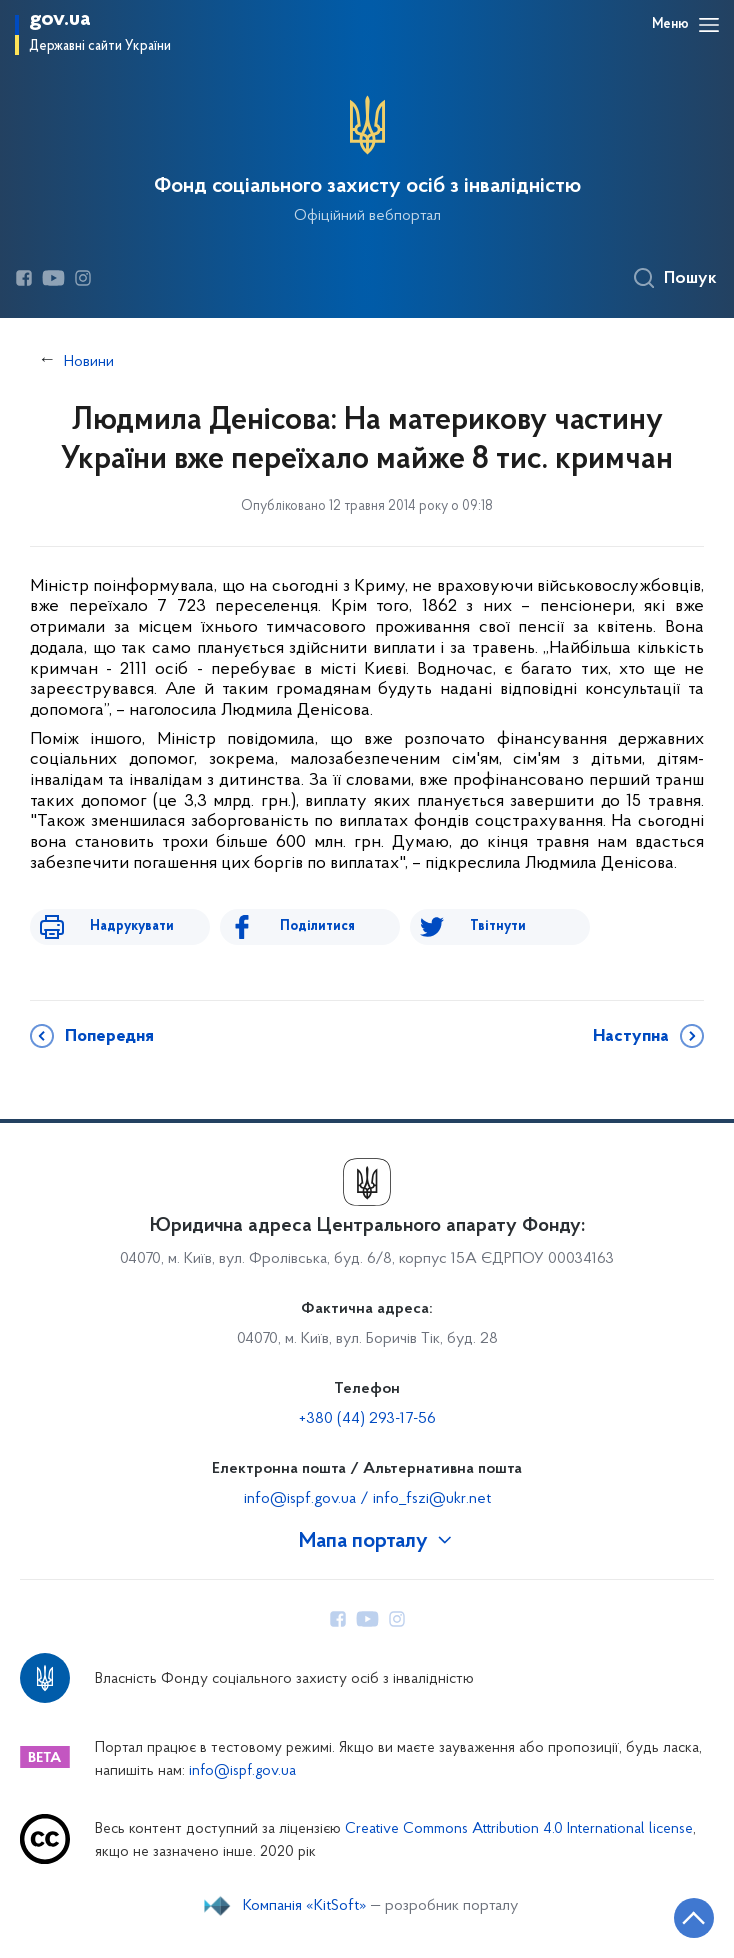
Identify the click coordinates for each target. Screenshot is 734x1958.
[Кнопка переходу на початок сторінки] (694, 1918)
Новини (89, 362)
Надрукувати (132, 926)
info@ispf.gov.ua (242, 1771)
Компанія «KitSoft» (305, 1906)
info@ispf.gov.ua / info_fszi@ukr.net (367, 1499)
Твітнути (498, 926)
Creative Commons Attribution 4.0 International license (519, 1829)
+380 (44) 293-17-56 (367, 1419)
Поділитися (317, 926)
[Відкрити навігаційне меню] (709, 25)
